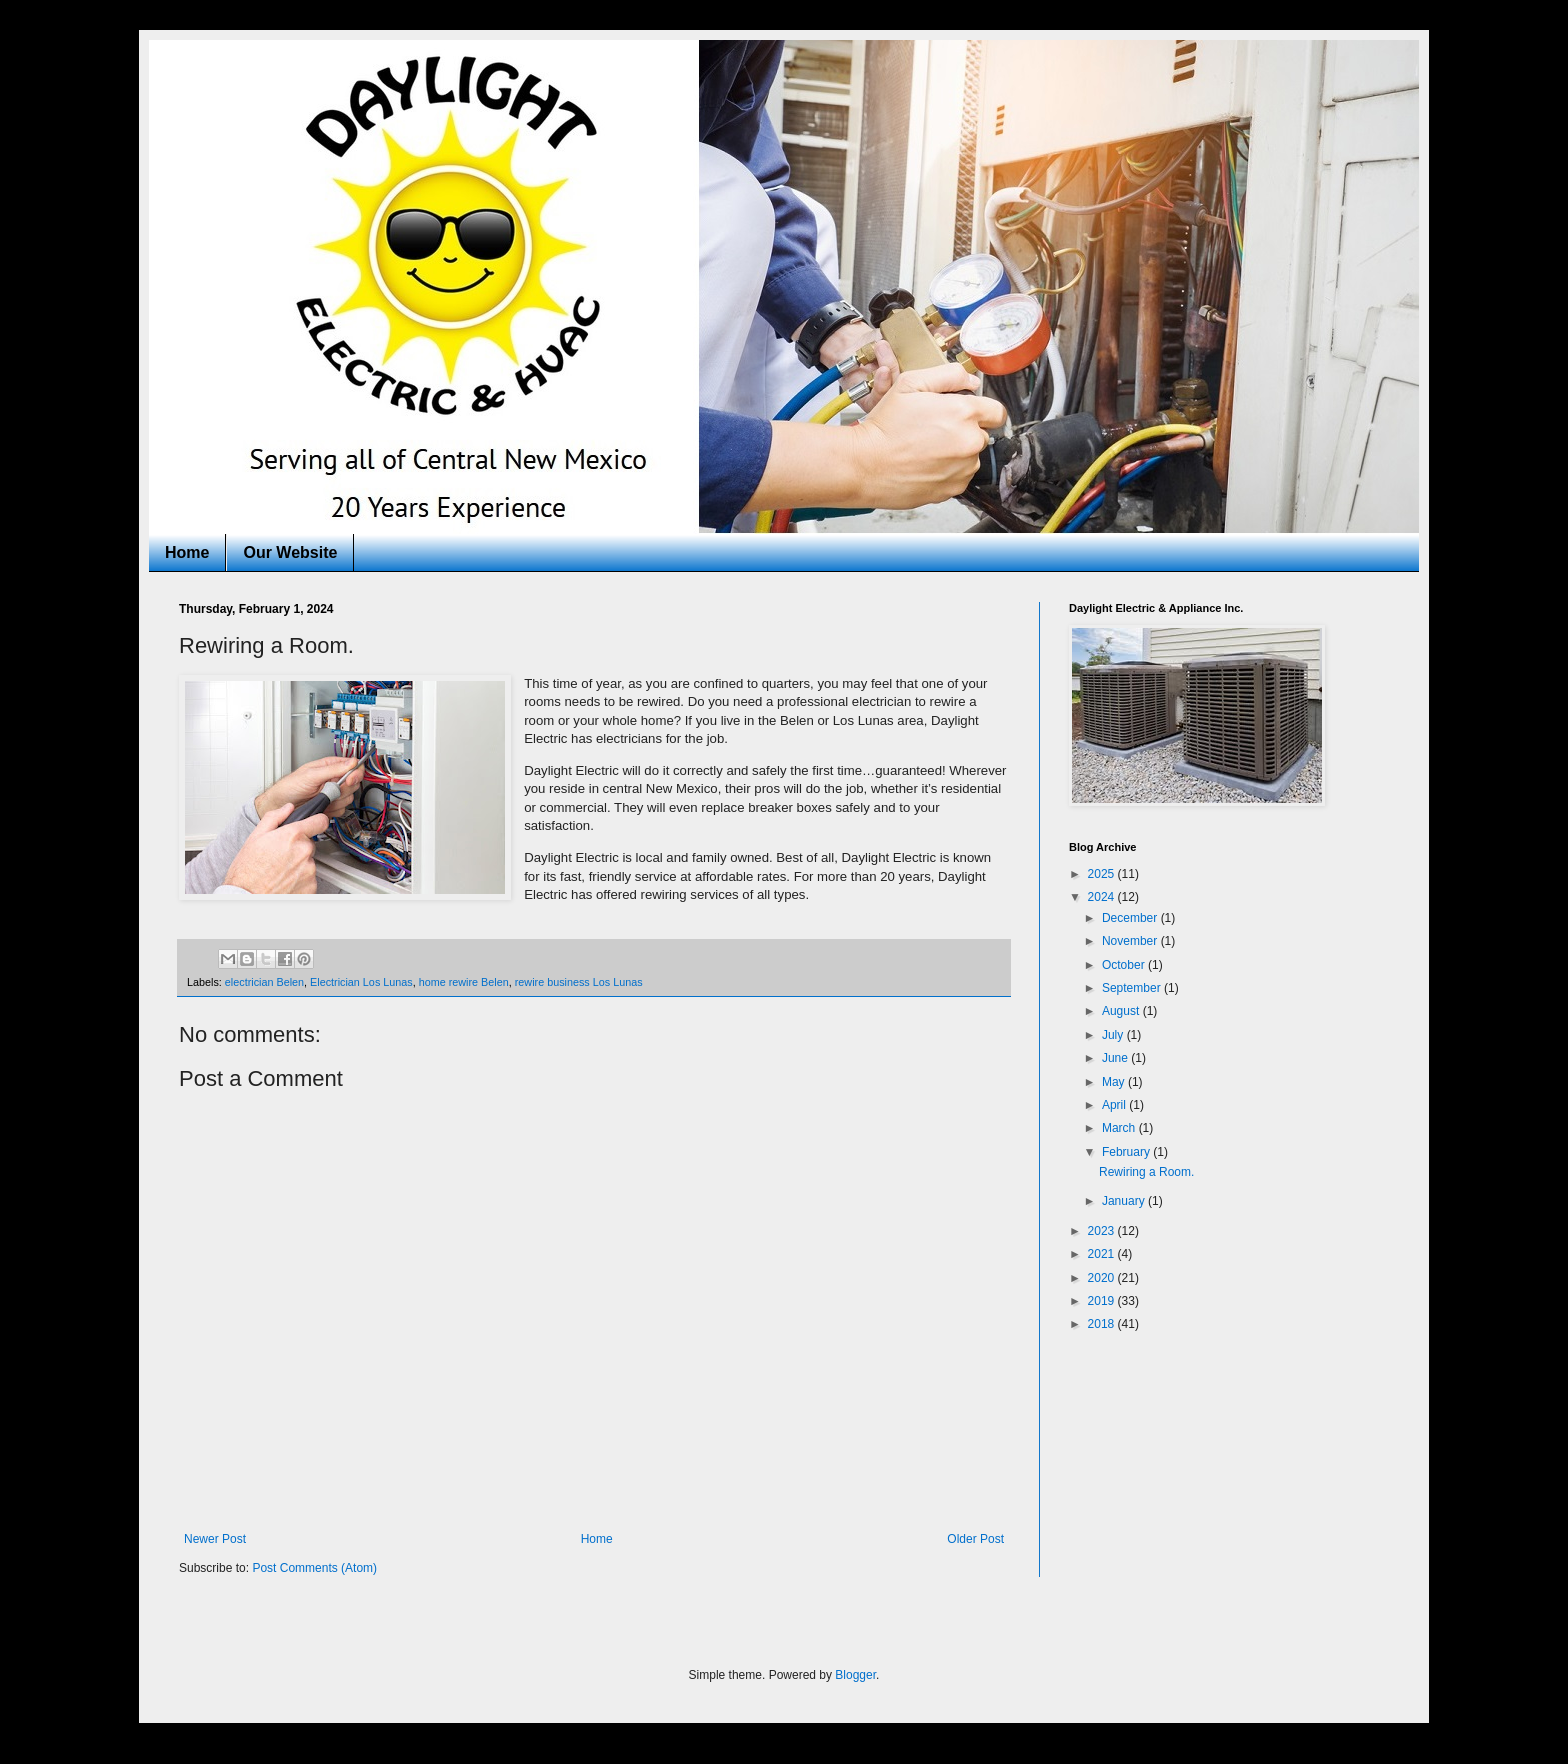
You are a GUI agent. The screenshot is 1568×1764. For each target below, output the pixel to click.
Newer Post (215, 1539)
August (1122, 1011)
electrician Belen (264, 982)
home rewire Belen (464, 982)
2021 (1103, 1254)
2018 (1103, 1324)
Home (187, 552)
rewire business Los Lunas (579, 982)
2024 (1103, 897)
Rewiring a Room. (1146, 1172)
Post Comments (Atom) (314, 1568)
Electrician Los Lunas (361, 982)
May (1115, 1082)
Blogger (855, 1675)
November (1131, 941)
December (1131, 918)
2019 (1103, 1301)
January (1125, 1201)
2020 (1103, 1278)
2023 (1103, 1231)
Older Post (975, 1539)
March (1120, 1128)
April (1115, 1105)
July (1114, 1035)
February (1127, 1152)
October (1125, 965)
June (1116, 1058)
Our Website (290, 552)
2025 (1103, 874)
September (1133, 988)
